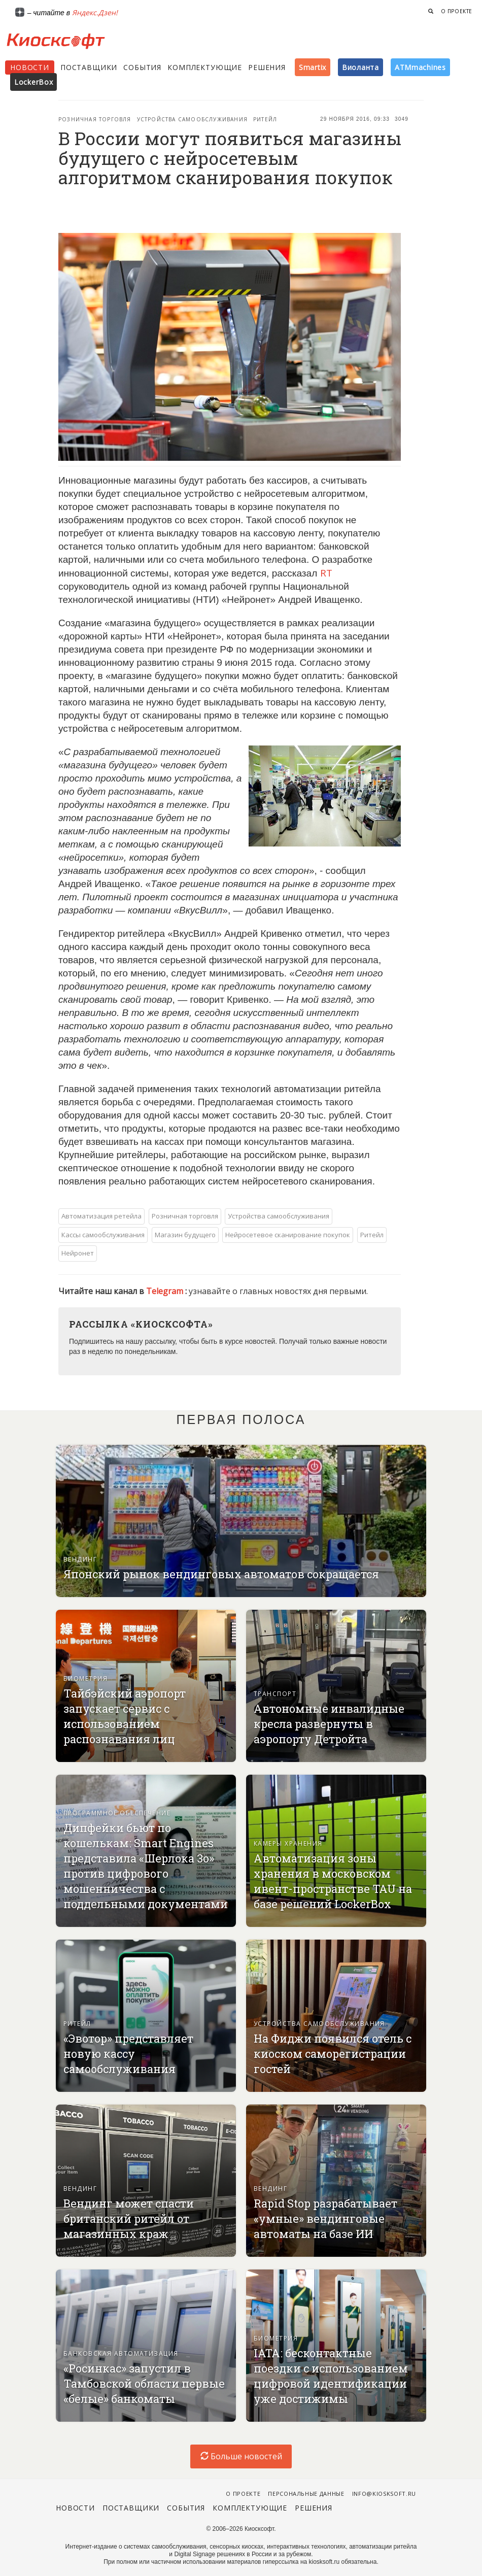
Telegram (165, 1291)
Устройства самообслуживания (192, 119)
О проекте (456, 11)
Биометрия (85, 1678)
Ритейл (265, 119)
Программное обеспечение (116, 1813)
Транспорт (275, 1693)
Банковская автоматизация (121, 2353)
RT (326, 573)
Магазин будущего (185, 1234)
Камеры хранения (288, 1843)
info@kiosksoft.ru (384, 2493)
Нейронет (77, 1253)
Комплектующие (204, 67)
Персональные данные (306, 2493)
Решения (267, 67)
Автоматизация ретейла (101, 1216)
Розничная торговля (94, 119)
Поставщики (88, 67)
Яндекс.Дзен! (95, 12)
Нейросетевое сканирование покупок (287, 1234)
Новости (29, 67)
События (142, 67)
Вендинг (80, 1559)
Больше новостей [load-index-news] (241, 2456)
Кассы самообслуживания (103, 1234)
